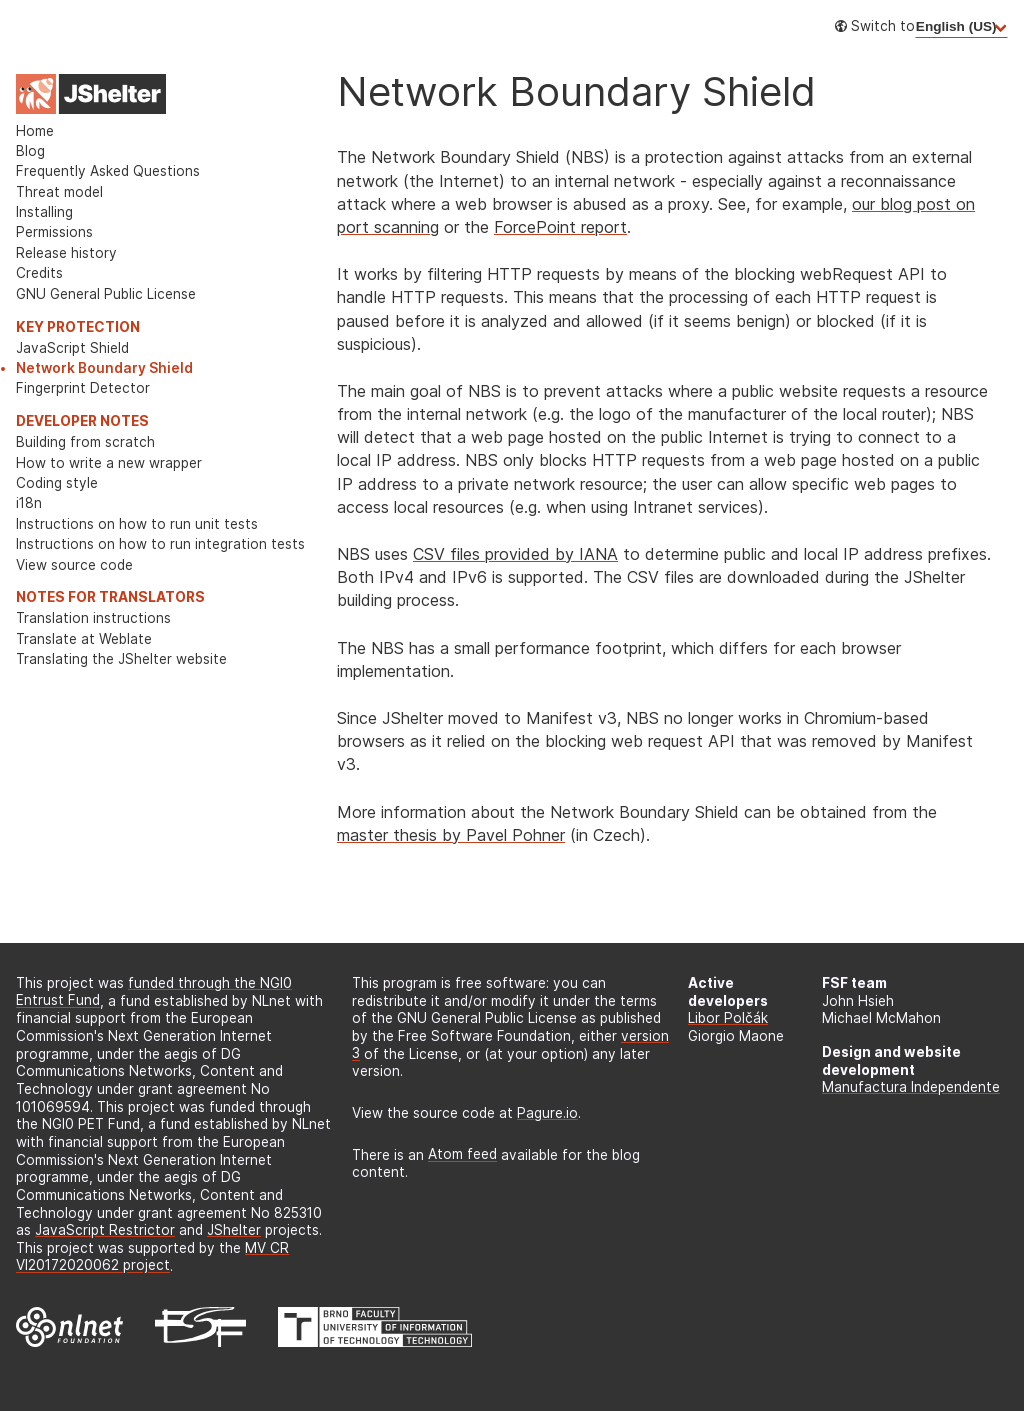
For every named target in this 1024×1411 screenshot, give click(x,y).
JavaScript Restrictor (105, 1230)
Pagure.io (547, 1113)
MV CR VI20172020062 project (152, 1257)
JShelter (234, 1230)
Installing (44, 212)
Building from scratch (85, 442)
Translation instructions (93, 618)
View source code (74, 565)
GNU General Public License (106, 294)
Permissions (54, 232)
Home (35, 131)
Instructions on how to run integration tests (160, 544)
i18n (29, 503)
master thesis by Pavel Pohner (451, 835)
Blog (30, 151)
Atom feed (462, 1155)
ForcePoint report (560, 227)
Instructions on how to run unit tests (137, 524)
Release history (66, 253)
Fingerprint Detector (83, 388)
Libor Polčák (728, 1018)
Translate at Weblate (84, 639)
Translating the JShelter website (121, 659)
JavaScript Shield (72, 348)
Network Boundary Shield (104, 368)
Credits (39, 273)
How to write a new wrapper (109, 463)
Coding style (57, 483)
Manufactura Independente (911, 1087)
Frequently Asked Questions (108, 171)
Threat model (59, 192)
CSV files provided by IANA (515, 554)
